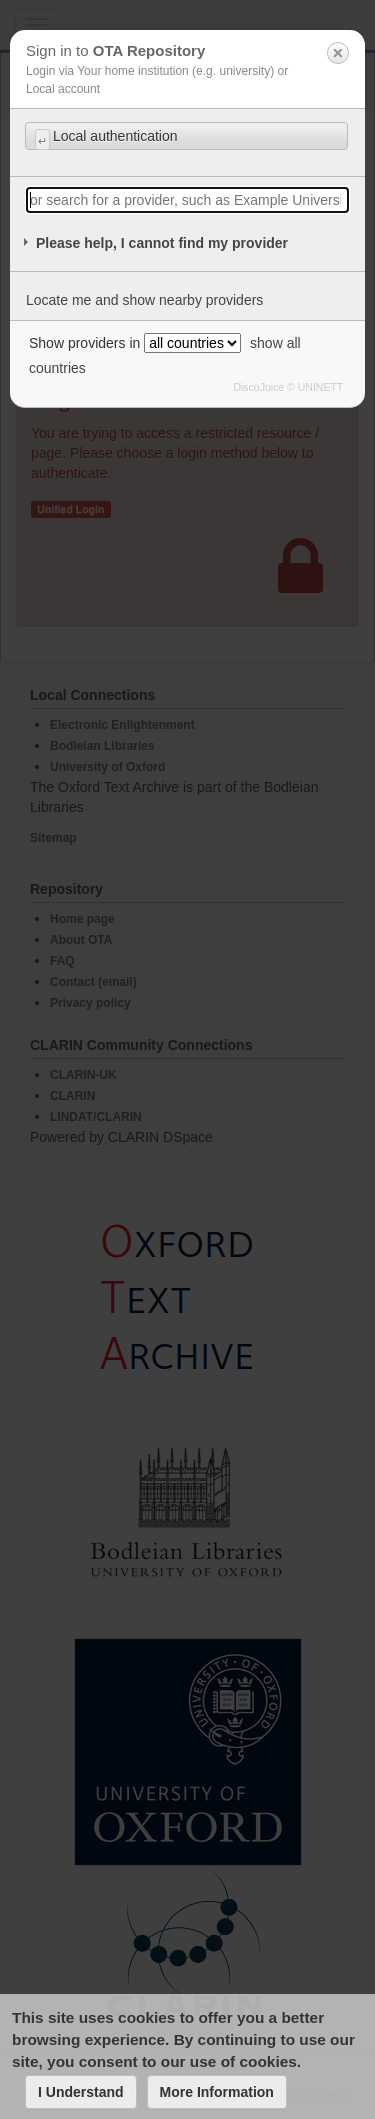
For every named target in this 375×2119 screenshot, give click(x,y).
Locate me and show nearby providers (144, 300)
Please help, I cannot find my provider (162, 243)
